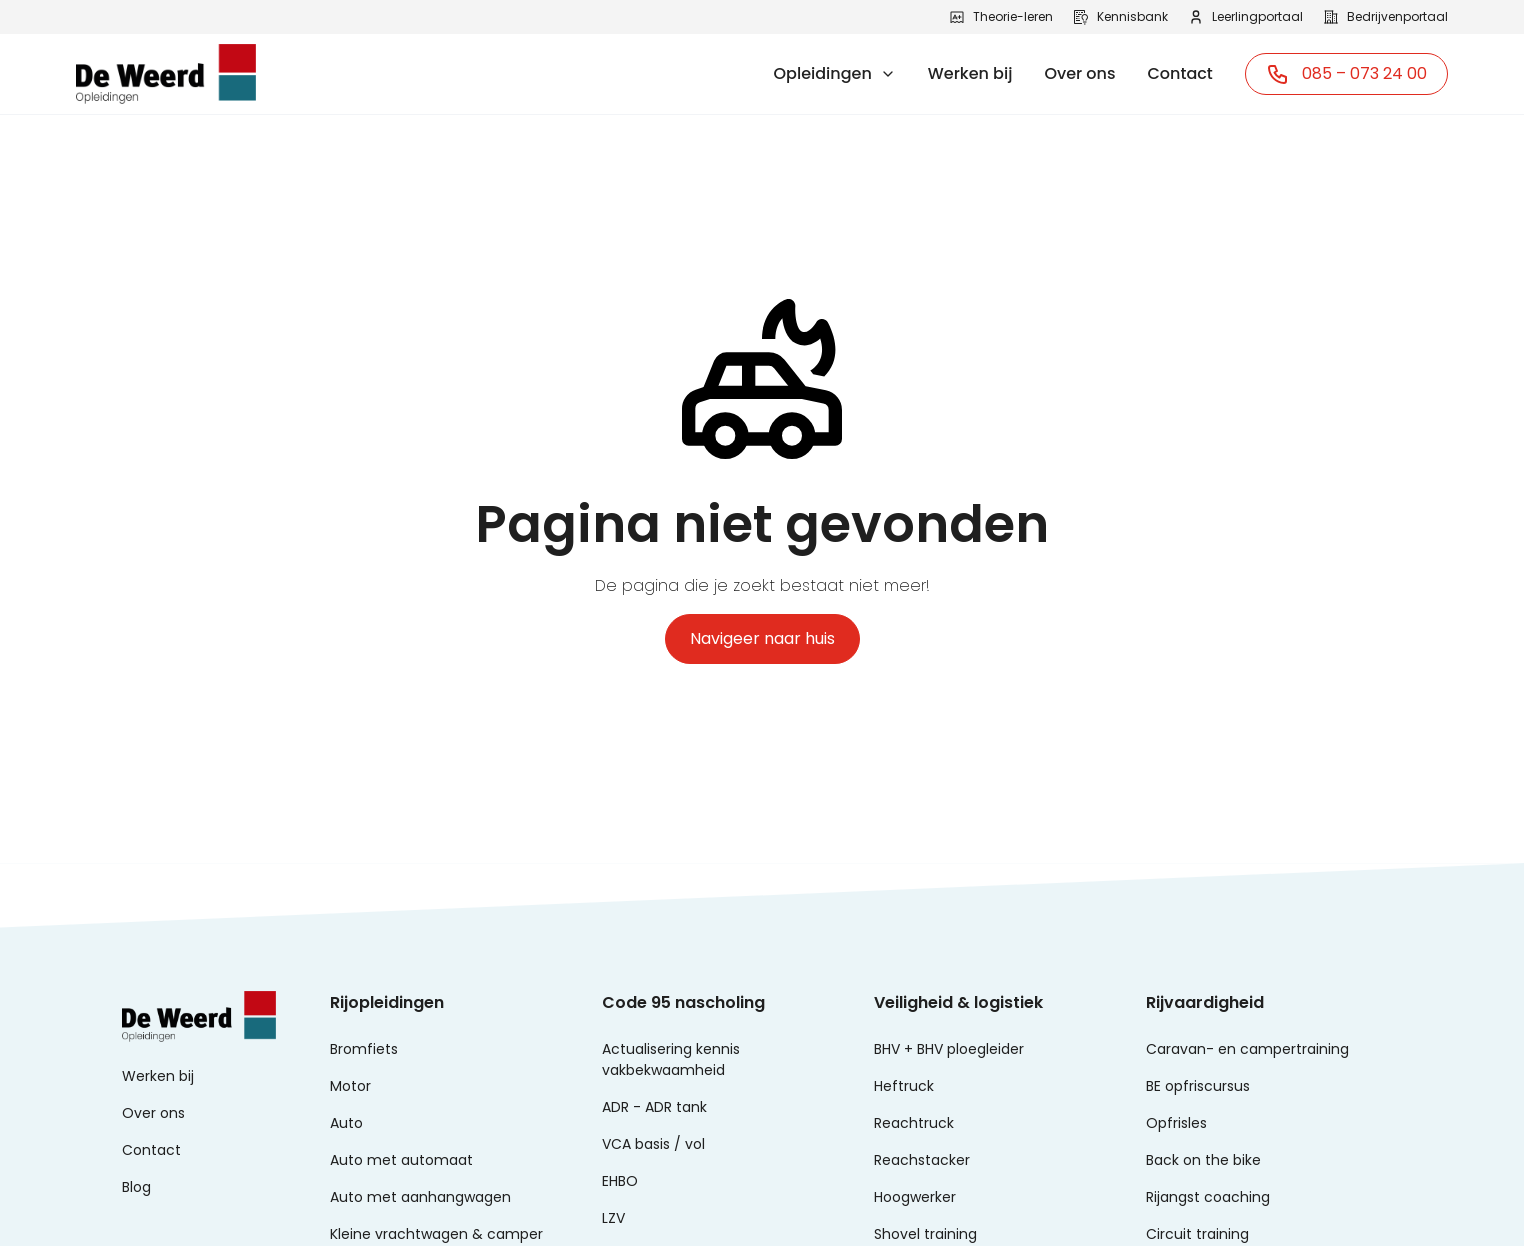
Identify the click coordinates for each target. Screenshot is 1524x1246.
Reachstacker (922, 1160)
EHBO (620, 1181)
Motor (350, 1086)
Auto (346, 1123)
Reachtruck (914, 1123)
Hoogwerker (915, 1197)
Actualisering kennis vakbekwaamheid (671, 1059)
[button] (835, 74)
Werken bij (970, 73)
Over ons (1079, 73)
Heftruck (904, 1086)
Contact (1180, 73)
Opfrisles (1176, 1123)
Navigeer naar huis (762, 638)
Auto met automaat (401, 1160)
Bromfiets (364, 1049)
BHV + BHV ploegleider (949, 1049)
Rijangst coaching (1208, 1197)
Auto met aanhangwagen (420, 1197)
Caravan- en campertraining (1247, 1049)
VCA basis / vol (653, 1144)
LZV (613, 1218)
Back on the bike (1203, 1160)
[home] (166, 74)
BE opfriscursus (1198, 1086)
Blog (136, 1187)
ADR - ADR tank (654, 1107)
